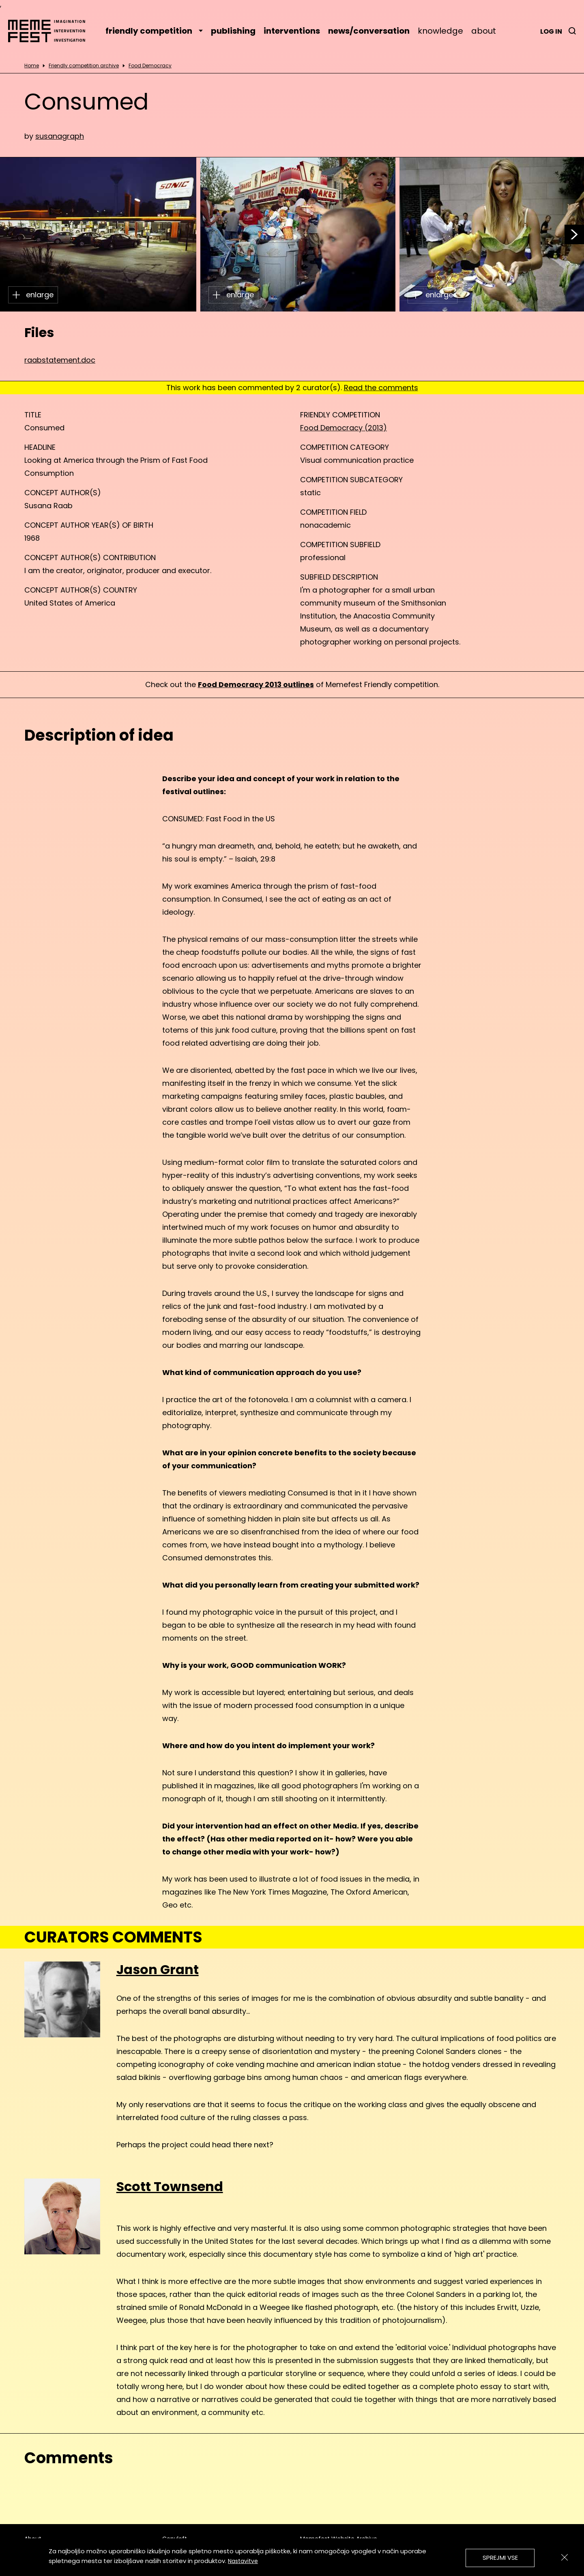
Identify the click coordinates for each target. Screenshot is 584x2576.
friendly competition (154, 31)
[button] (574, 234)
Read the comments (381, 387)
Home (31, 65)
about (483, 31)
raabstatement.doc (59, 360)
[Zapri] (564, 2557)
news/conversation (369, 31)
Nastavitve (243, 2561)
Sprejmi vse (500, 2557)
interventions (292, 31)
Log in (551, 31)
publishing (233, 31)
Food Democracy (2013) (343, 428)
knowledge (440, 31)
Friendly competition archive (84, 65)
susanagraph (59, 136)
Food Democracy (150, 65)
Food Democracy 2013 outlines (256, 684)
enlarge (33, 295)
